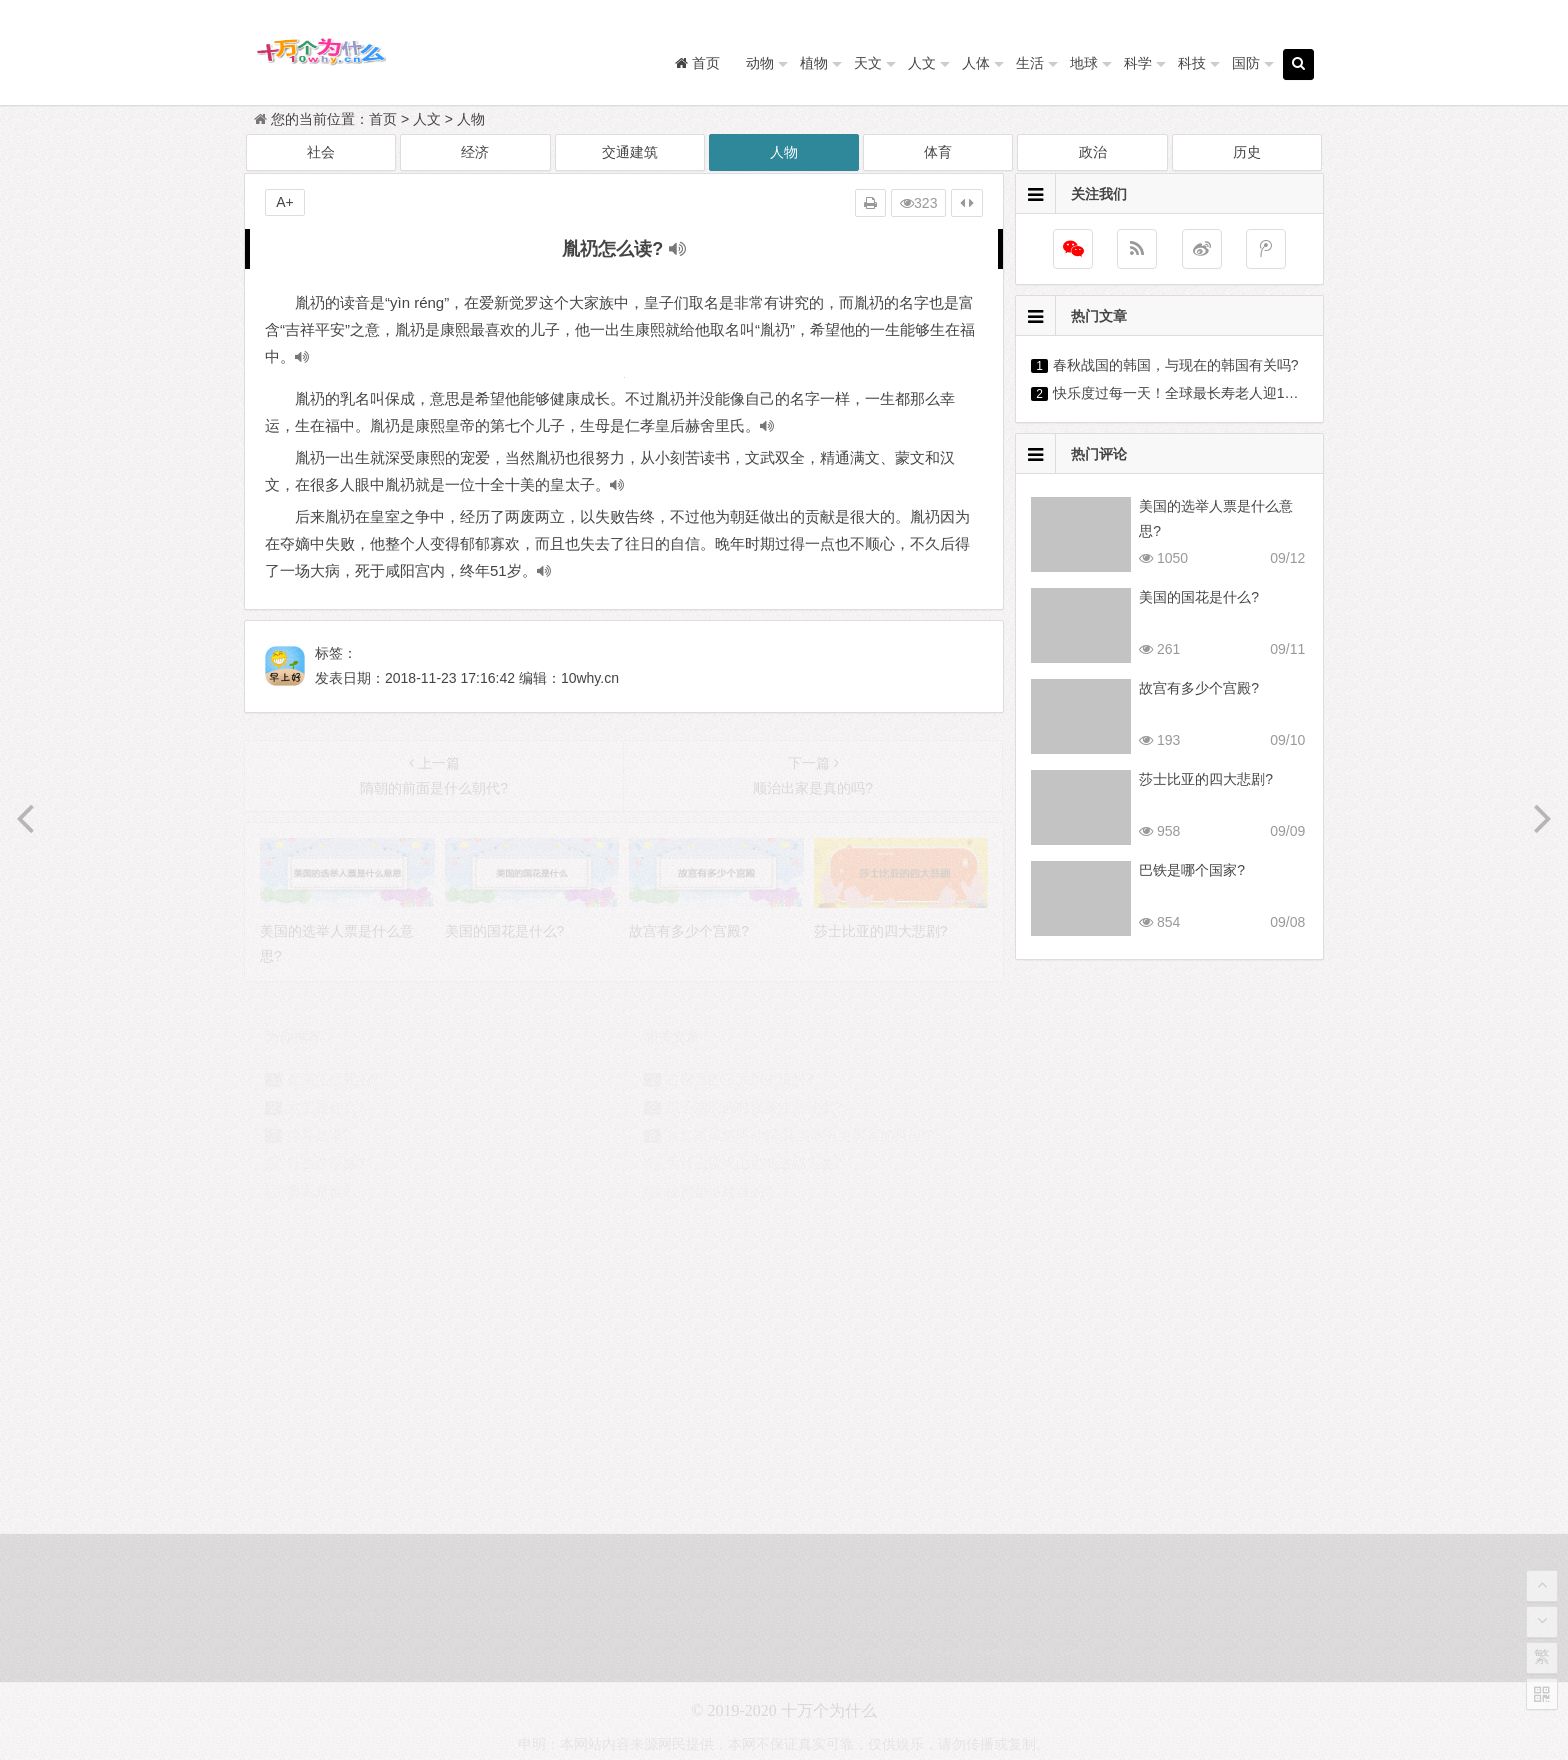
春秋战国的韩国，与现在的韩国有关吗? (1176, 365)
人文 (922, 63)
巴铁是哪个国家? (1192, 870)
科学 (1138, 63)
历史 (1247, 152)
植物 (814, 63)
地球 (1084, 63)
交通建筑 (630, 152)
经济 (475, 152)
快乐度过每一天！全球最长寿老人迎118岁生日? (1201, 393)
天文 (868, 63)
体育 (938, 152)
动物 (760, 63)
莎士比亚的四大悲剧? (1206, 779)
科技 (1192, 63)
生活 (1030, 63)
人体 (976, 63)
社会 (321, 152)
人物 (471, 119)
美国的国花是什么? (1199, 597)
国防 (1246, 63)
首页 (383, 119)
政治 (1093, 152)
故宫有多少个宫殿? (1199, 688)
